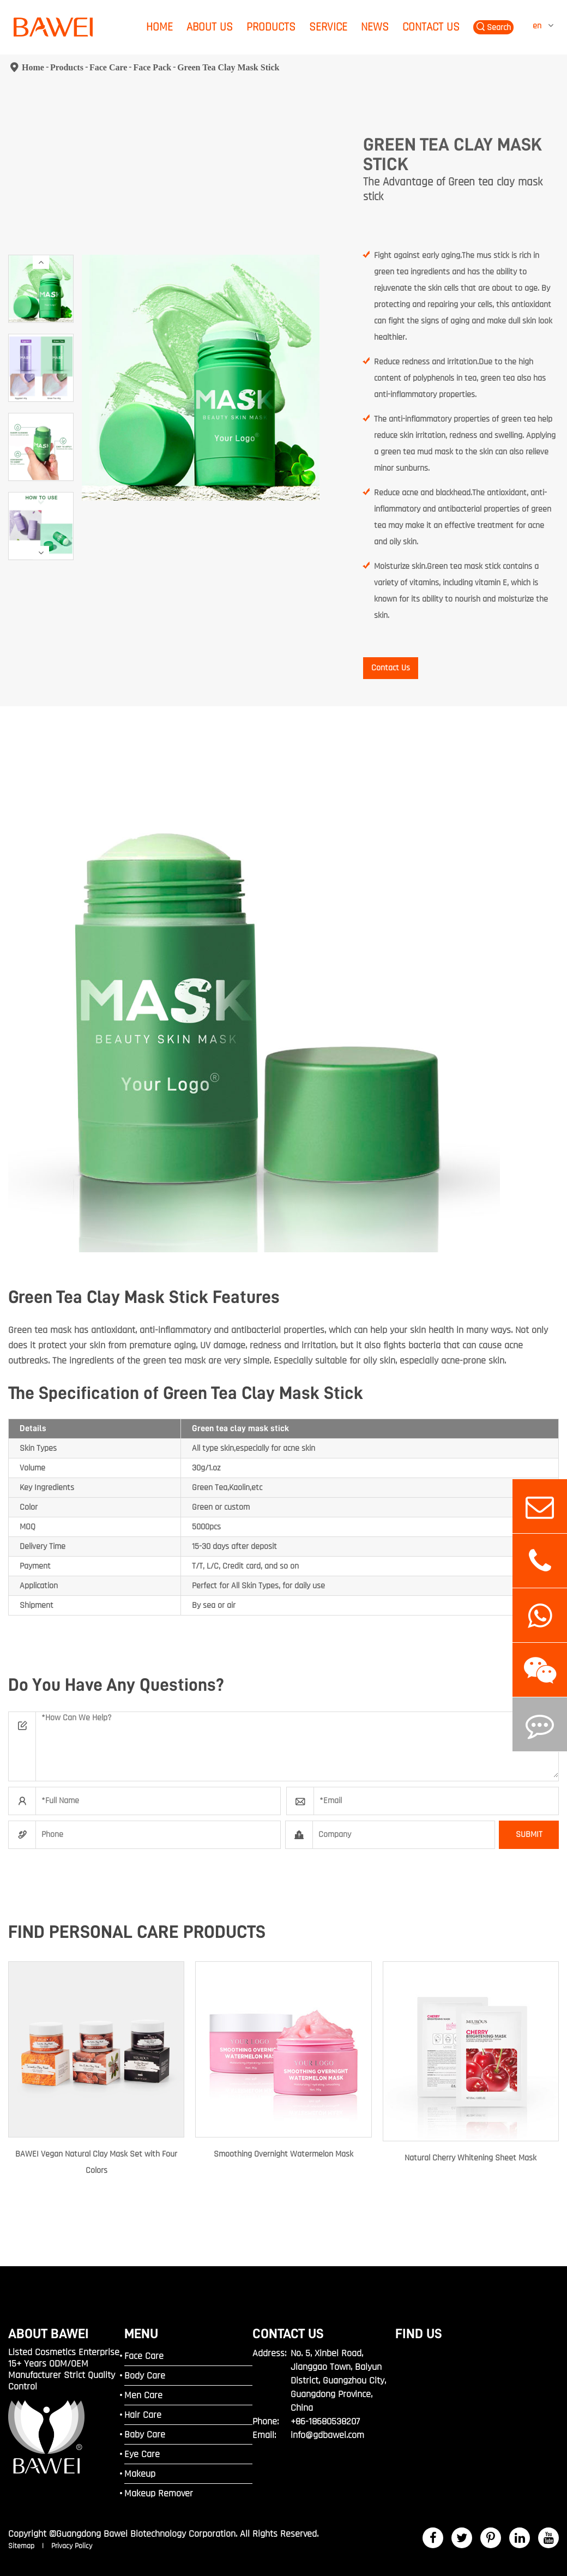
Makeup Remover (158, 2493)
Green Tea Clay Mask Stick (228, 67)
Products (270, 27)
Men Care (143, 2395)
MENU (141, 2333)
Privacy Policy (71, 2546)
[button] (41, 262)
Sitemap (22, 2546)
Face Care (108, 67)
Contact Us (431, 27)
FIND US (418, 2333)
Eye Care (142, 2454)
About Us (209, 27)
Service (328, 27)
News (375, 27)
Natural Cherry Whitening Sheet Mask (470, 2158)
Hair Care (142, 2415)
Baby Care (144, 2434)
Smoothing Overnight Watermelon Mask (283, 2154)
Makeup (139, 2473)
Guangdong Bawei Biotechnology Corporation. (146, 2533)
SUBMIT (529, 1834)
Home (159, 27)
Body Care (144, 2375)
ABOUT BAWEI (48, 2333)
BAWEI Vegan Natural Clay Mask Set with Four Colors (96, 2162)
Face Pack (152, 67)
